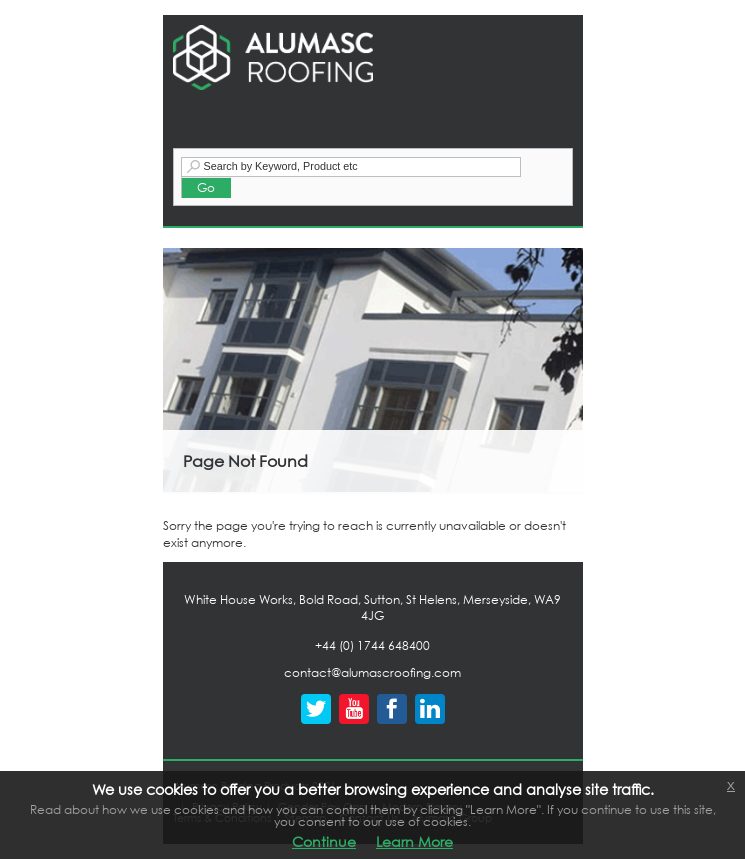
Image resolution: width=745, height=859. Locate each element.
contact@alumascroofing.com (372, 672)
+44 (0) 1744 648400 (372, 645)
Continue (324, 841)
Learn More (414, 841)
